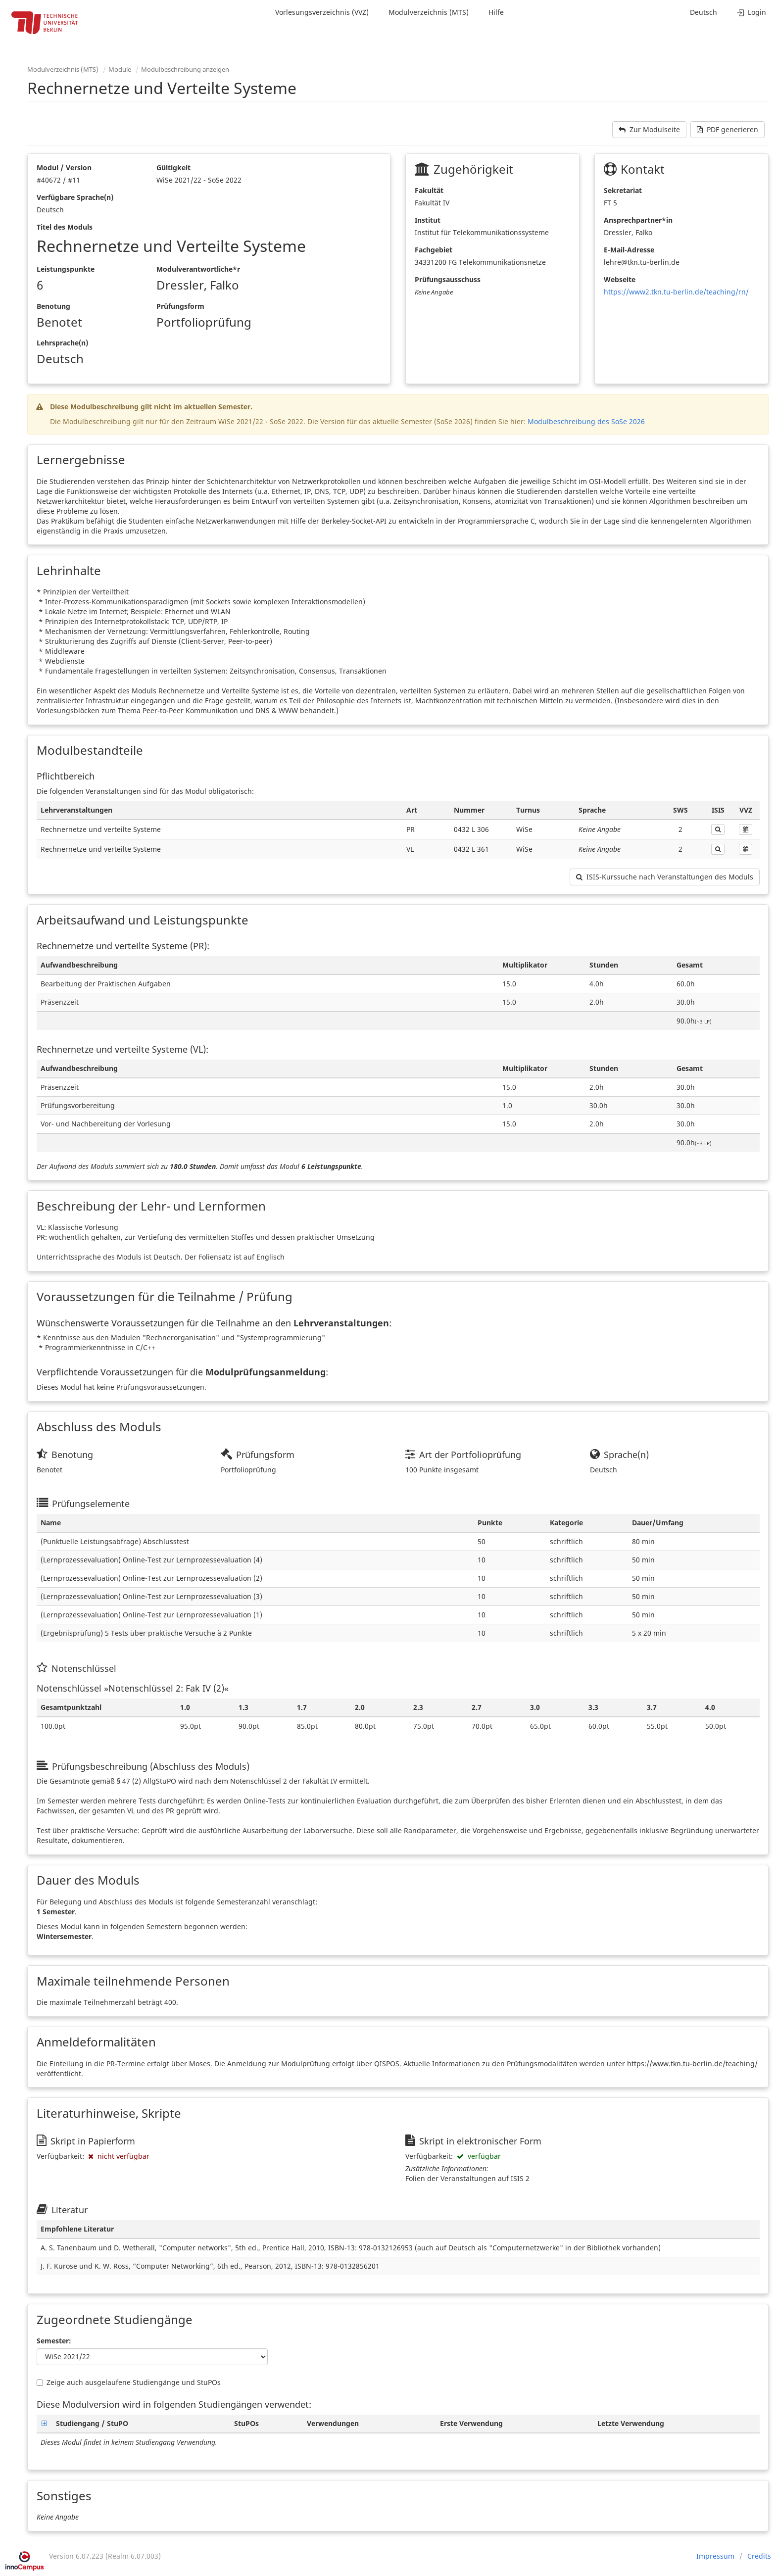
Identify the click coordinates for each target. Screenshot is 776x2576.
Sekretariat (623, 190)
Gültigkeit (173, 167)
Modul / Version (64, 167)
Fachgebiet (433, 249)
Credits (759, 2556)
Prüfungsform (180, 306)
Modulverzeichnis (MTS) (428, 12)
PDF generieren (727, 129)
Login (751, 12)
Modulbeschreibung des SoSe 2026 (586, 421)
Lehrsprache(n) (62, 342)
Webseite (619, 279)
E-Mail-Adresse (629, 249)
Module (119, 69)
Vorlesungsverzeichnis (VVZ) (322, 12)
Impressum (715, 2556)
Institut (427, 220)
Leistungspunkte (66, 269)
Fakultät (429, 190)
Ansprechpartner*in (638, 220)
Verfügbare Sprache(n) (75, 197)
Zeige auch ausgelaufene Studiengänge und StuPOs (129, 2382)
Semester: (54, 2340)
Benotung (53, 306)
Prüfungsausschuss (448, 279)
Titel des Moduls (65, 227)
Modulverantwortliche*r (198, 269)
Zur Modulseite (649, 129)
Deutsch (703, 12)
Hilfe (496, 12)
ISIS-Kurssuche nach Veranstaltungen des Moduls (664, 876)
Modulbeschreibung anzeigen (185, 69)
